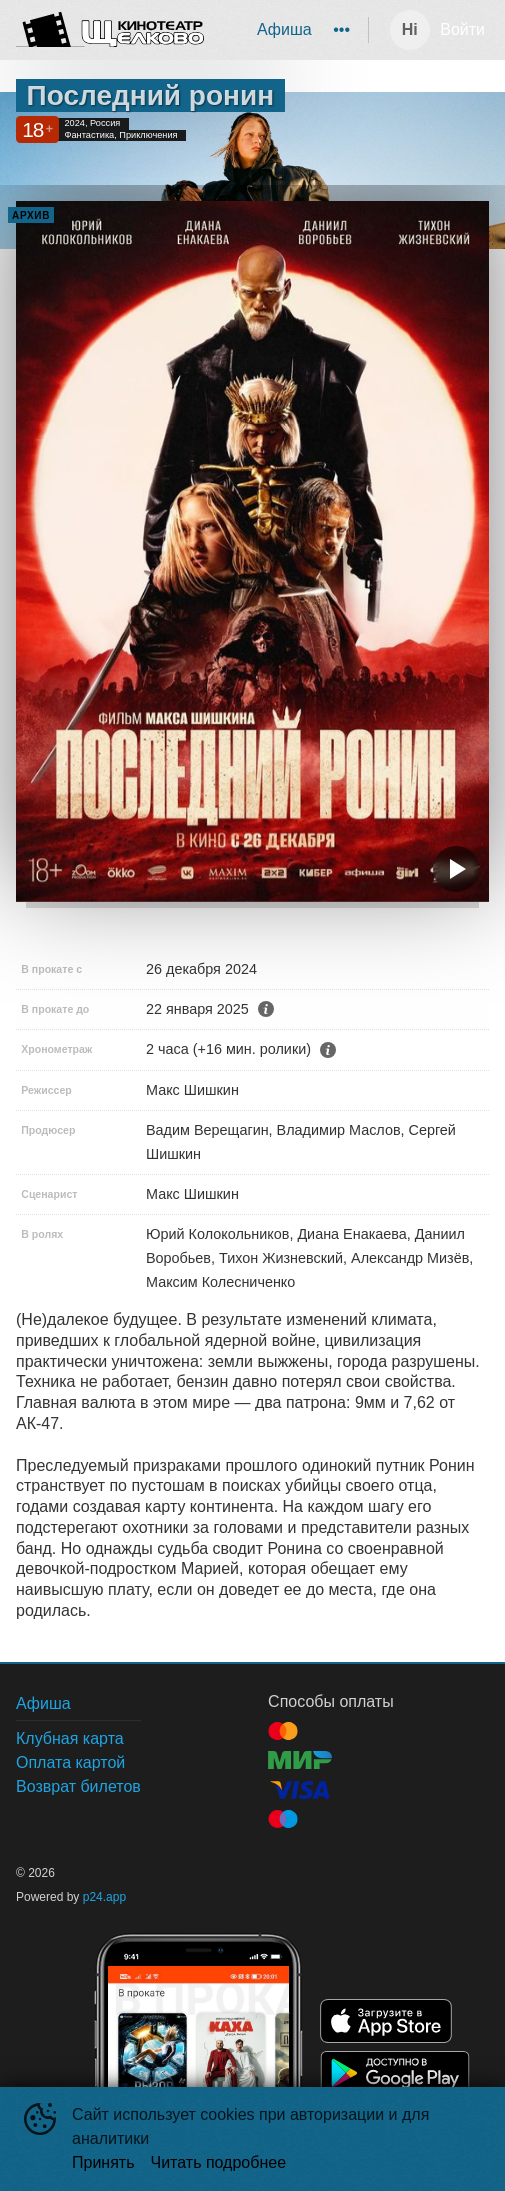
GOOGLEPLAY (395, 2073)
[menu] (290, 30)
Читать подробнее (219, 2162)
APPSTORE (386, 2021)
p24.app (104, 1897)
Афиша (284, 29)
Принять (103, 2162)
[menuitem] (284, 30)
